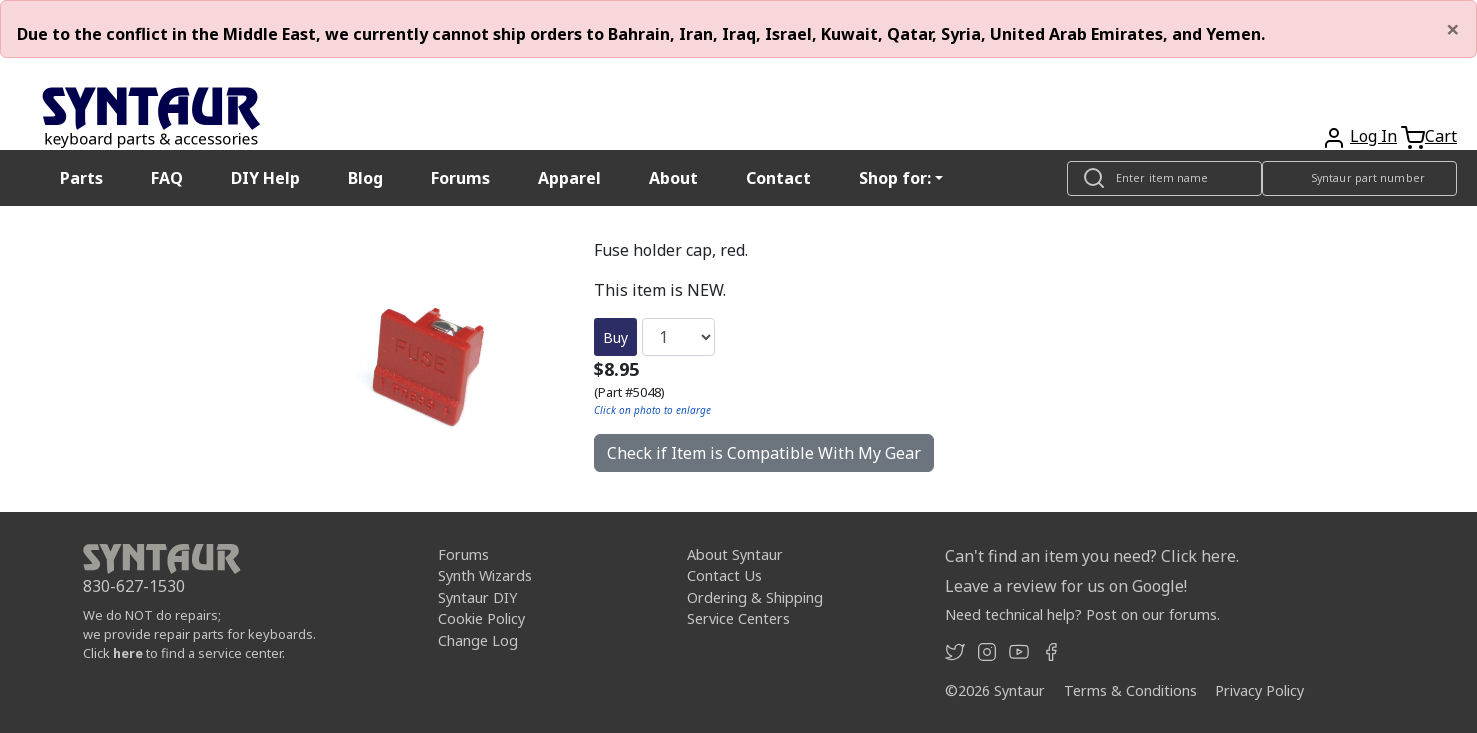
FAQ (167, 178)
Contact (778, 178)
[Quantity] (678, 337)
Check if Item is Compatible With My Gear (764, 453)
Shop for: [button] (895, 178)
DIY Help (265, 178)
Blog (365, 178)
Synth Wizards (485, 575)
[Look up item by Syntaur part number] (1359, 178)
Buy (615, 337)
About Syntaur (735, 554)
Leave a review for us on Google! (1066, 586)
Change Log (478, 640)
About (673, 178)
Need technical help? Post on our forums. (1082, 614)
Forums (460, 178)
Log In (1373, 136)
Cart (1441, 136)
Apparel (569, 178)
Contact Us (724, 575)
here (128, 653)
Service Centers (738, 618)
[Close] (1453, 29)
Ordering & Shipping (755, 597)
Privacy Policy (1259, 690)
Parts (81, 178)
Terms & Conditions (1130, 690)
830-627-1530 (134, 586)
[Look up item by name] (1164, 178)
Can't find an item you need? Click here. (1092, 556)
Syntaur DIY (477, 597)
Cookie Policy (481, 618)
